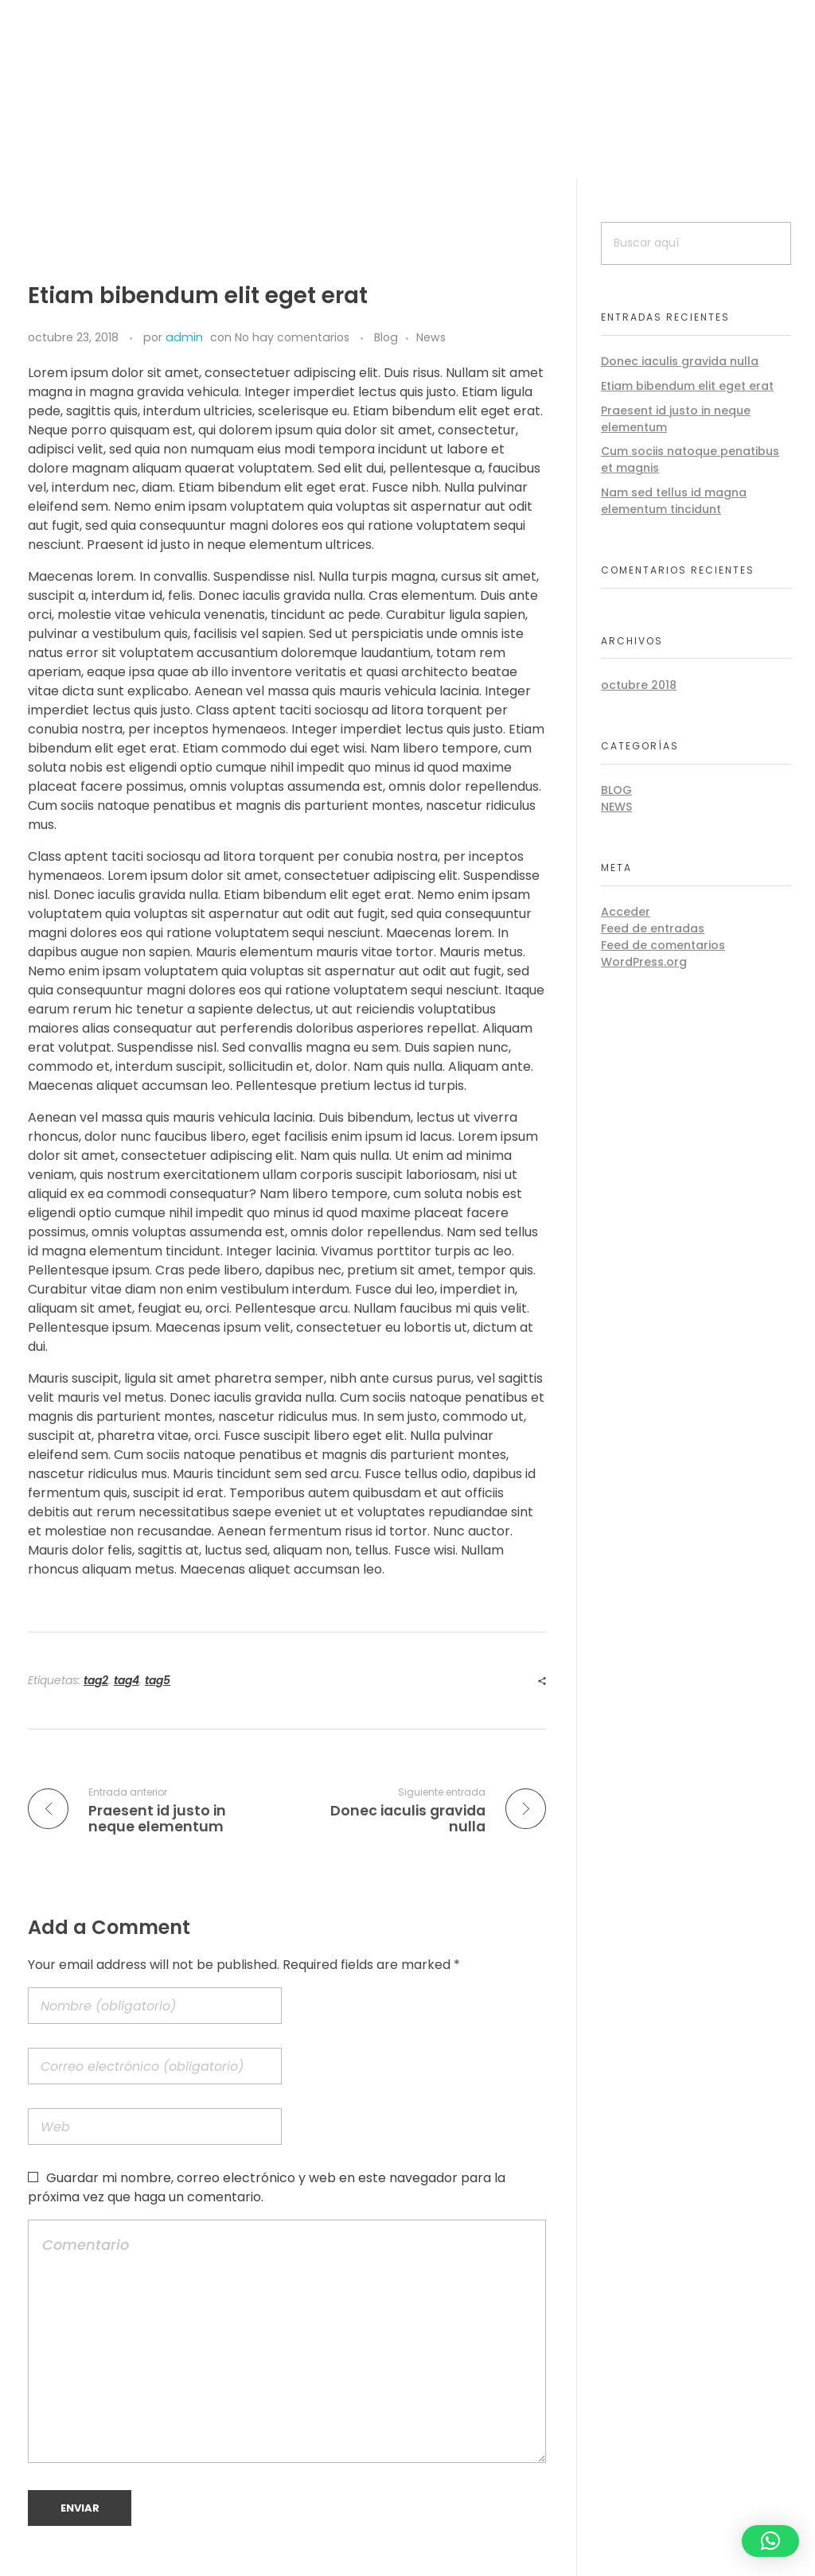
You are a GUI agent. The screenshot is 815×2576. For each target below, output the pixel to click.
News (431, 337)
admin (184, 337)
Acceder (625, 912)
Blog (386, 337)
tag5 (157, 1680)
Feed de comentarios (663, 945)
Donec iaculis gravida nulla (679, 361)
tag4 (126, 1680)
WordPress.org (644, 962)
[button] (770, 2541)
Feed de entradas (652, 928)
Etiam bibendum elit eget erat (687, 386)
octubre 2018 (639, 685)
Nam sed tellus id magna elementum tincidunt (674, 500)
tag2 (96, 1680)
